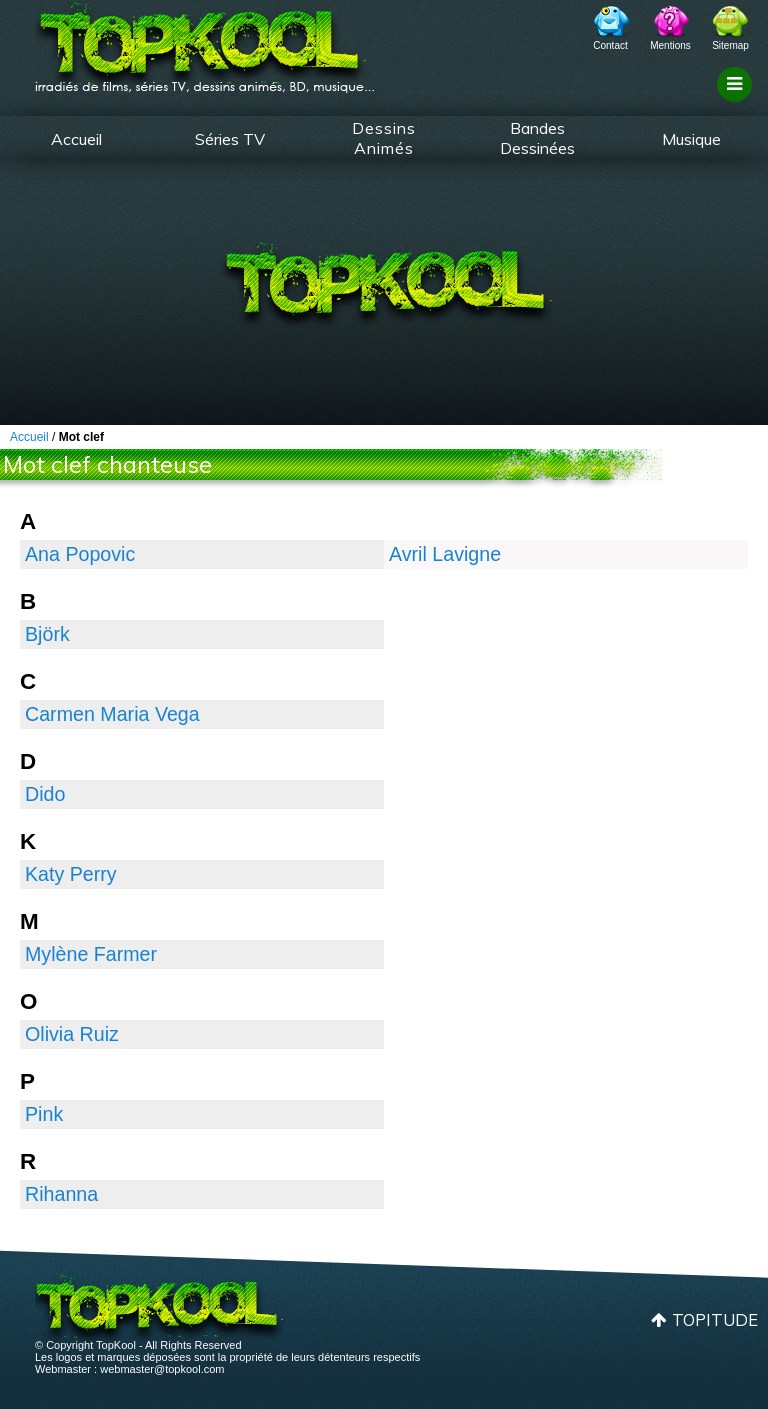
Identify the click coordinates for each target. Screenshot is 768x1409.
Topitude (715, 1319)
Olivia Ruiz (72, 1034)
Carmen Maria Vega (112, 714)
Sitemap (730, 45)
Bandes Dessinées (537, 138)
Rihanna (61, 1194)
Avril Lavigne (445, 554)
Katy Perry (71, 874)
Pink (44, 1114)
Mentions (670, 45)
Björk (47, 634)
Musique (691, 139)
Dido (45, 794)
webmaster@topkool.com (162, 1369)
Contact (610, 45)
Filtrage (737, 103)
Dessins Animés (384, 138)
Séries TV (230, 139)
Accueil (76, 139)
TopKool (205, 41)
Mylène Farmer (91, 954)
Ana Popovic (80, 554)
